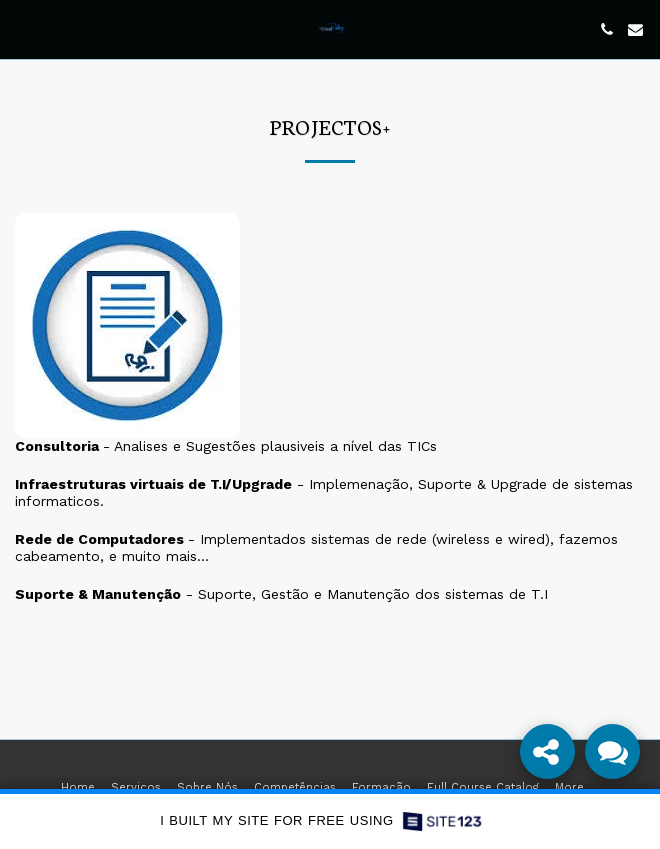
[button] (22, 29)
